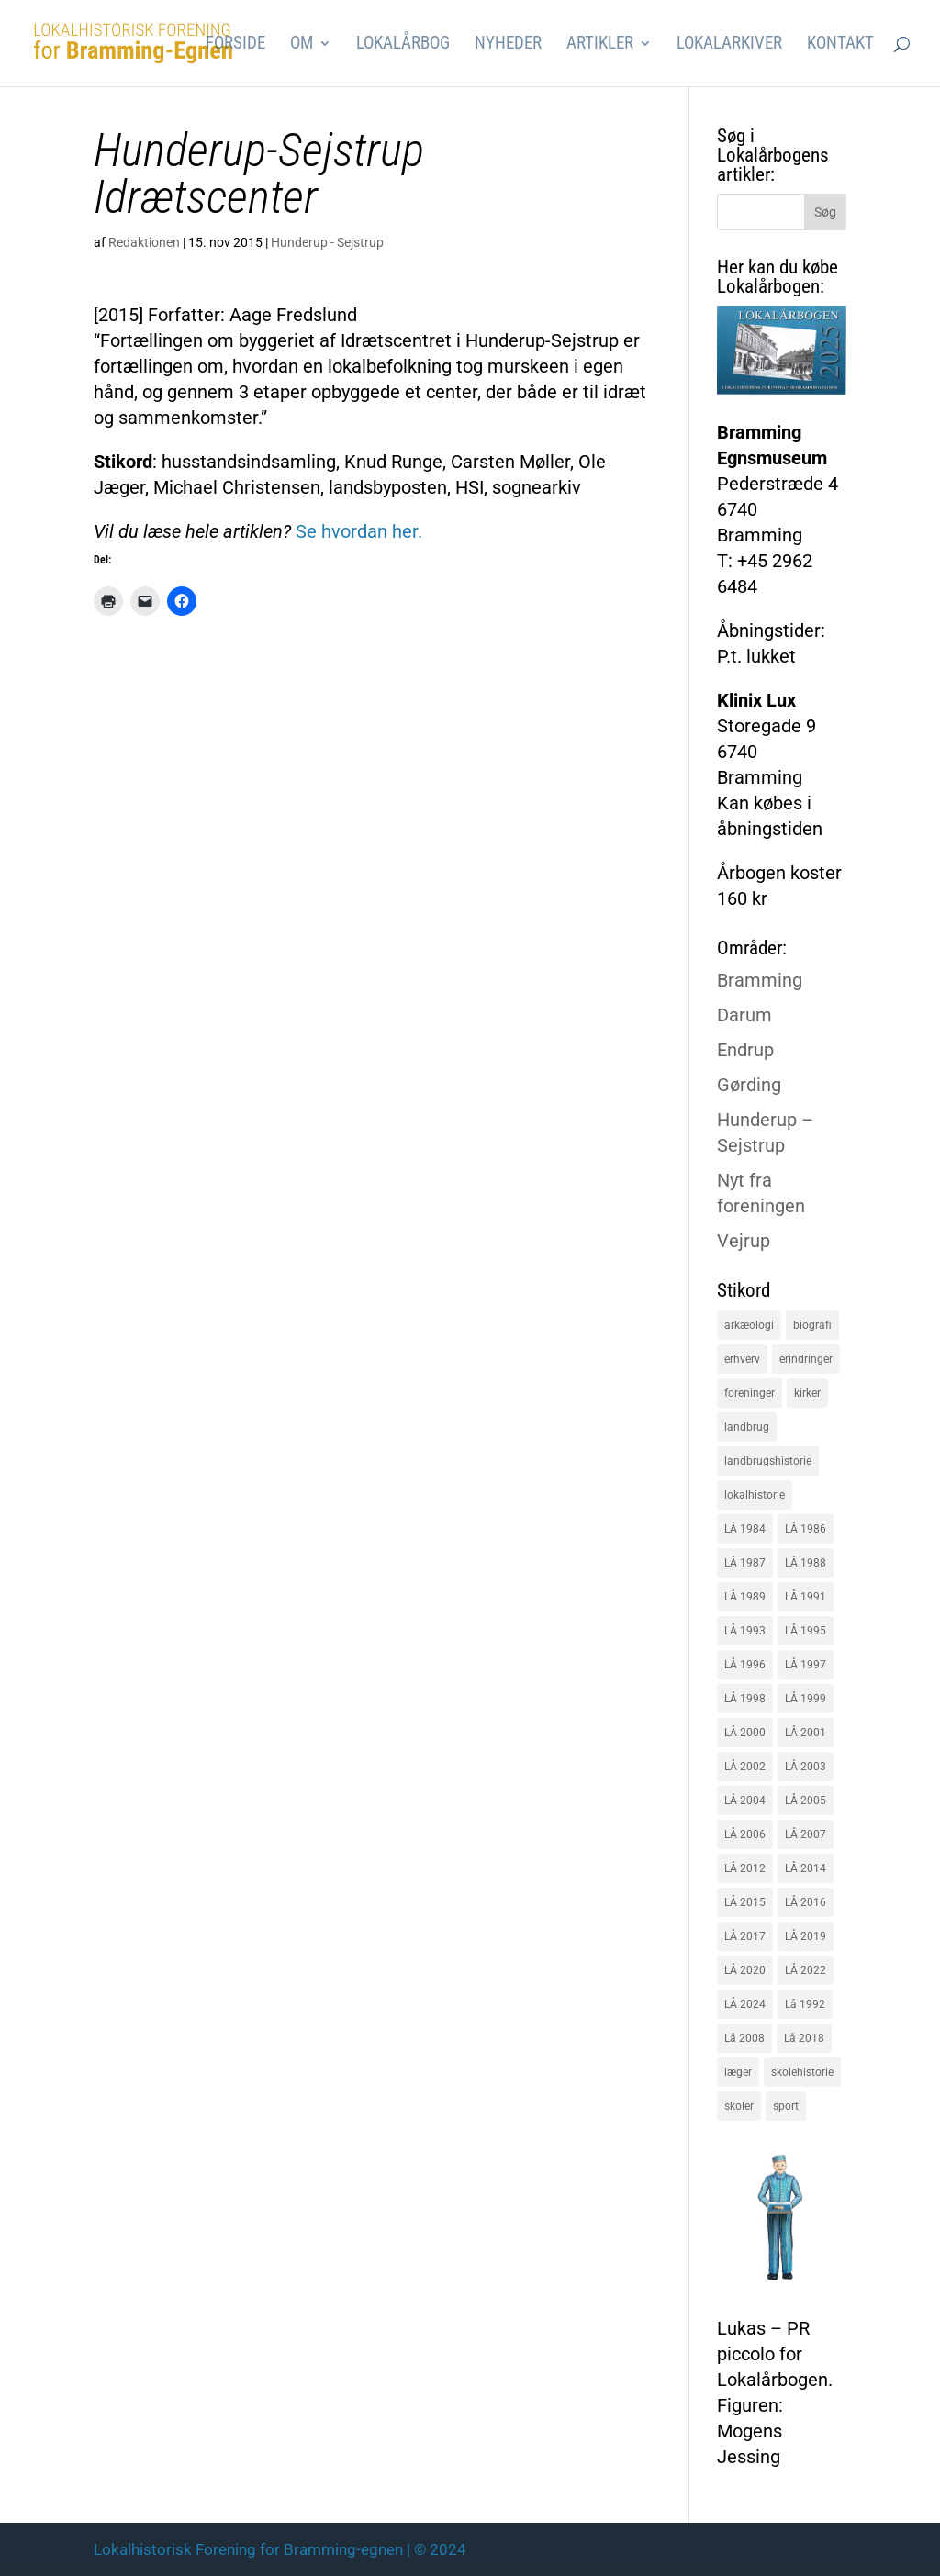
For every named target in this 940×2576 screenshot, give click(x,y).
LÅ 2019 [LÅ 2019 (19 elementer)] (805, 1936)
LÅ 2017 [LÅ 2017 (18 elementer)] (745, 1936)
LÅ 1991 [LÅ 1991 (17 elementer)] (805, 1596)
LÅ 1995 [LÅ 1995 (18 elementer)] (805, 1630)
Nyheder (508, 45)
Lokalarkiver (729, 45)
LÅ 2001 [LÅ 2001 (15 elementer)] (805, 1732)
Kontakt (840, 45)
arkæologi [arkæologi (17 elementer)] (749, 1325)
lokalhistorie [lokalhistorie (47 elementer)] (754, 1495)
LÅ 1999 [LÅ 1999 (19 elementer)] (805, 1698)
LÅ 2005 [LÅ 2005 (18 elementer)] (805, 1800)
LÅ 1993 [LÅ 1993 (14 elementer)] (745, 1630)
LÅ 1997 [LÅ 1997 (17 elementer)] (805, 1664)
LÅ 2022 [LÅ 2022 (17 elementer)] (805, 1970)
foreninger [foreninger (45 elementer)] (749, 1393)
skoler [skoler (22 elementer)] (739, 2106)
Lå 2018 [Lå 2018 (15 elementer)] (804, 2038)
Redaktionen (144, 242)
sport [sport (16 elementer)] (786, 2106)
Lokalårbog (403, 45)
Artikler (599, 45)
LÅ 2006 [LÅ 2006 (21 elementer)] (745, 1834)
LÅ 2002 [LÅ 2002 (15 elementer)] (745, 1766)
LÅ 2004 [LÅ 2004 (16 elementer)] (745, 1800)
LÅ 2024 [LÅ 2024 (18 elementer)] (745, 2004)
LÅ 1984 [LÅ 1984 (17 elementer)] (745, 1528)
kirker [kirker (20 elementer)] (807, 1393)
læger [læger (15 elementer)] (738, 2072)
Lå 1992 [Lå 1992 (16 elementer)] (805, 2004)
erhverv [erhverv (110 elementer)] (742, 1359)
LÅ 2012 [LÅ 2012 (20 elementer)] (745, 1868)
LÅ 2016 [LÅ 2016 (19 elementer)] (805, 1902)
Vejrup (743, 1241)
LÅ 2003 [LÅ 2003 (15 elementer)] (805, 1766)
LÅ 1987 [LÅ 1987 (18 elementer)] (745, 1562)
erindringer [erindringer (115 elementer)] (806, 1359)
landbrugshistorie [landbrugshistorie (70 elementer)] (767, 1461)
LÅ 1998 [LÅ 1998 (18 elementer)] (745, 1698)
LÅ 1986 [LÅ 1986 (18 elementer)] (805, 1528)
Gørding (749, 1085)
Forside (235, 45)
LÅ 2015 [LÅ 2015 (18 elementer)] (745, 1902)
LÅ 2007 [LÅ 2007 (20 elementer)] (805, 1834)
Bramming (759, 980)
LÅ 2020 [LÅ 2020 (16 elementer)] (745, 1970)
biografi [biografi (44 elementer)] (812, 1325)
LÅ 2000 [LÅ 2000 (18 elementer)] (745, 1732)
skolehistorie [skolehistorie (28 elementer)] (802, 2072)
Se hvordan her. (359, 531)
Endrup (745, 1050)
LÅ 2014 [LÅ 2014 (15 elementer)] (805, 1868)
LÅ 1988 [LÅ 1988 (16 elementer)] (805, 1562)
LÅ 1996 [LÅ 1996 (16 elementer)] (745, 1664)
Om (301, 45)
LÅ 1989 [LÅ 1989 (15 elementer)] (745, 1596)
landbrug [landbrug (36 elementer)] (746, 1427)
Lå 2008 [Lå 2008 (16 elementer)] (744, 2038)
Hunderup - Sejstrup (327, 242)
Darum (744, 1015)
